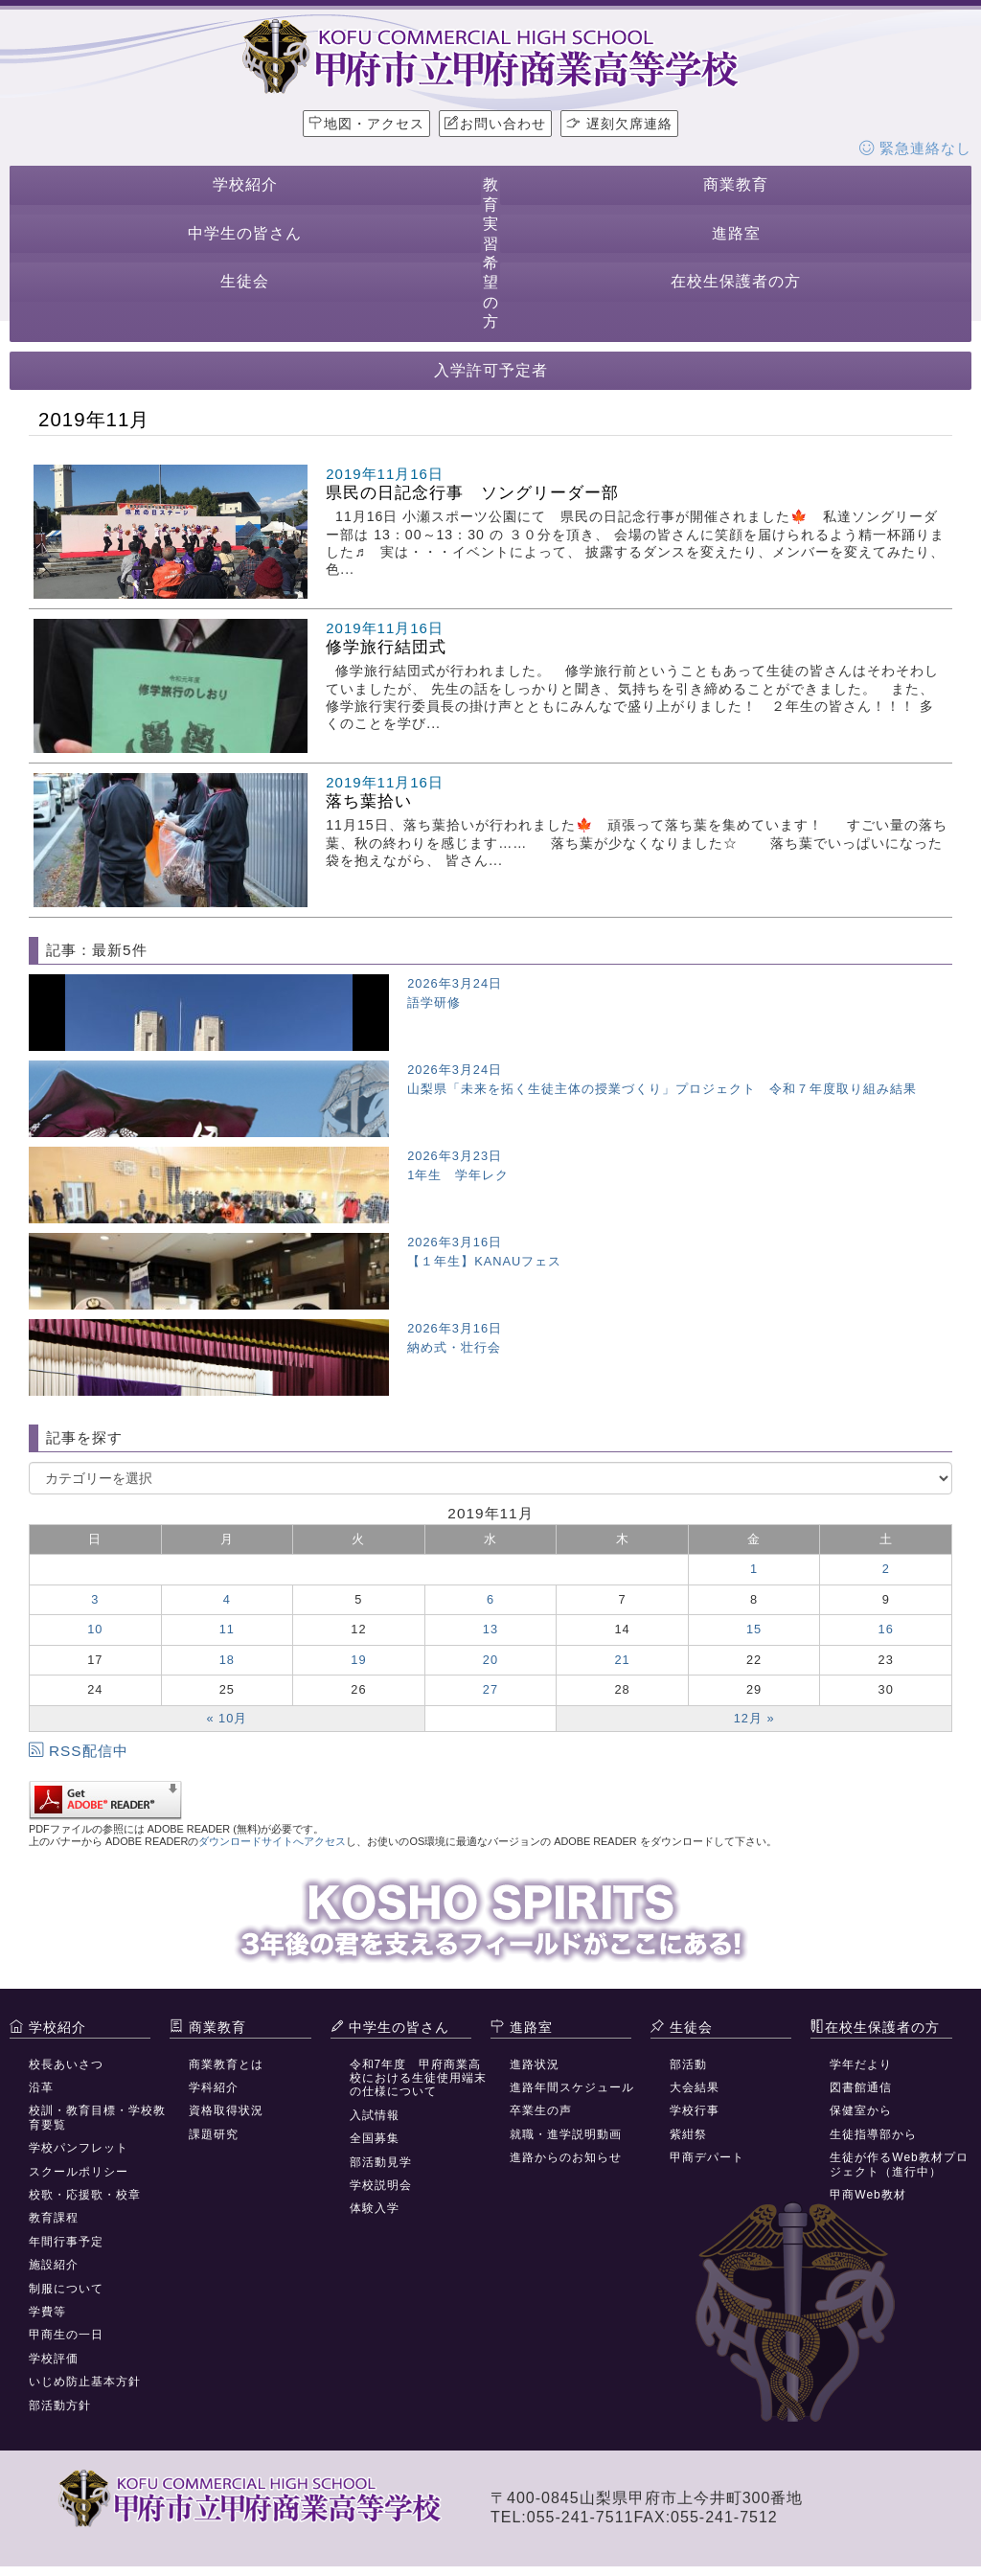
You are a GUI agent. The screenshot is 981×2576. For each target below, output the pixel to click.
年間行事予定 (66, 2241)
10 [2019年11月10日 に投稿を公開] (95, 1629)
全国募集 (374, 2138)
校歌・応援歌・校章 (85, 2194)
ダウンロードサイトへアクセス (272, 1841)
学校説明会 (381, 2185)
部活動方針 (60, 2405)
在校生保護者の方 (736, 281)
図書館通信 (861, 2087)
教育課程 (54, 2217)
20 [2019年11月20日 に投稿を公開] (490, 1660)
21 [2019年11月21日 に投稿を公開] (621, 1660)
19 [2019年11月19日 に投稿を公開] (358, 1660)
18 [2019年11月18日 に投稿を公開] (227, 1660)
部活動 (688, 2064)
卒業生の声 (541, 2110)
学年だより (861, 2064)
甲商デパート (707, 2157)
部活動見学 (381, 2162)
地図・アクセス (366, 123)
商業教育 (735, 184)
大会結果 (694, 2087)
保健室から (861, 2110)
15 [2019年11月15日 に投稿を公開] (754, 1629)
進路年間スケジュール (572, 2087)
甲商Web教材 (867, 2194)
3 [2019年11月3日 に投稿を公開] (95, 1599)
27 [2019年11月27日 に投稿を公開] (490, 1689)
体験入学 (374, 2208)
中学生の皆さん (245, 233)
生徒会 (244, 281)
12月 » (754, 1718)
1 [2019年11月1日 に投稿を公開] (754, 1569)
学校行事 (694, 2110)
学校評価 (54, 2358)
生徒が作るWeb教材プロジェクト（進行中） (899, 2164)
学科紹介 (214, 2087)
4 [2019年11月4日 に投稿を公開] (227, 1599)
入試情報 (374, 2115)
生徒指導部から (873, 2134)
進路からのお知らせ (566, 2157)
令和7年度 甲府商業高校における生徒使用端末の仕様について (418, 2078)
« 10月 (226, 1718)
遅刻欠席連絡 (619, 123)
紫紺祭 (688, 2134)
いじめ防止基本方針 (85, 2381)
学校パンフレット (78, 2147)
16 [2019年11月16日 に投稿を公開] (886, 1629)
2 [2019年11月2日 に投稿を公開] (886, 1569)
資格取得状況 (226, 2110)
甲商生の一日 (66, 2334)
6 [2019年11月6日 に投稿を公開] (490, 1599)
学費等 (47, 2311)
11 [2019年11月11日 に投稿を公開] (227, 1629)
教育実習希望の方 (491, 253)
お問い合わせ (495, 123)
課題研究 (214, 2134)
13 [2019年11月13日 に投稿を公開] (490, 1629)
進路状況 (534, 2064)
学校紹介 (245, 184)
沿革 (41, 2087)
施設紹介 (54, 2264)
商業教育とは (226, 2064)
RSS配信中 (78, 1751)
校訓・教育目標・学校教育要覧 (97, 2117)
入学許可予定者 (491, 370)
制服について (66, 2288)
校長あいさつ (66, 2064)
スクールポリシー (78, 2171)
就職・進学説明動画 (566, 2134)
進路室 (736, 233)
